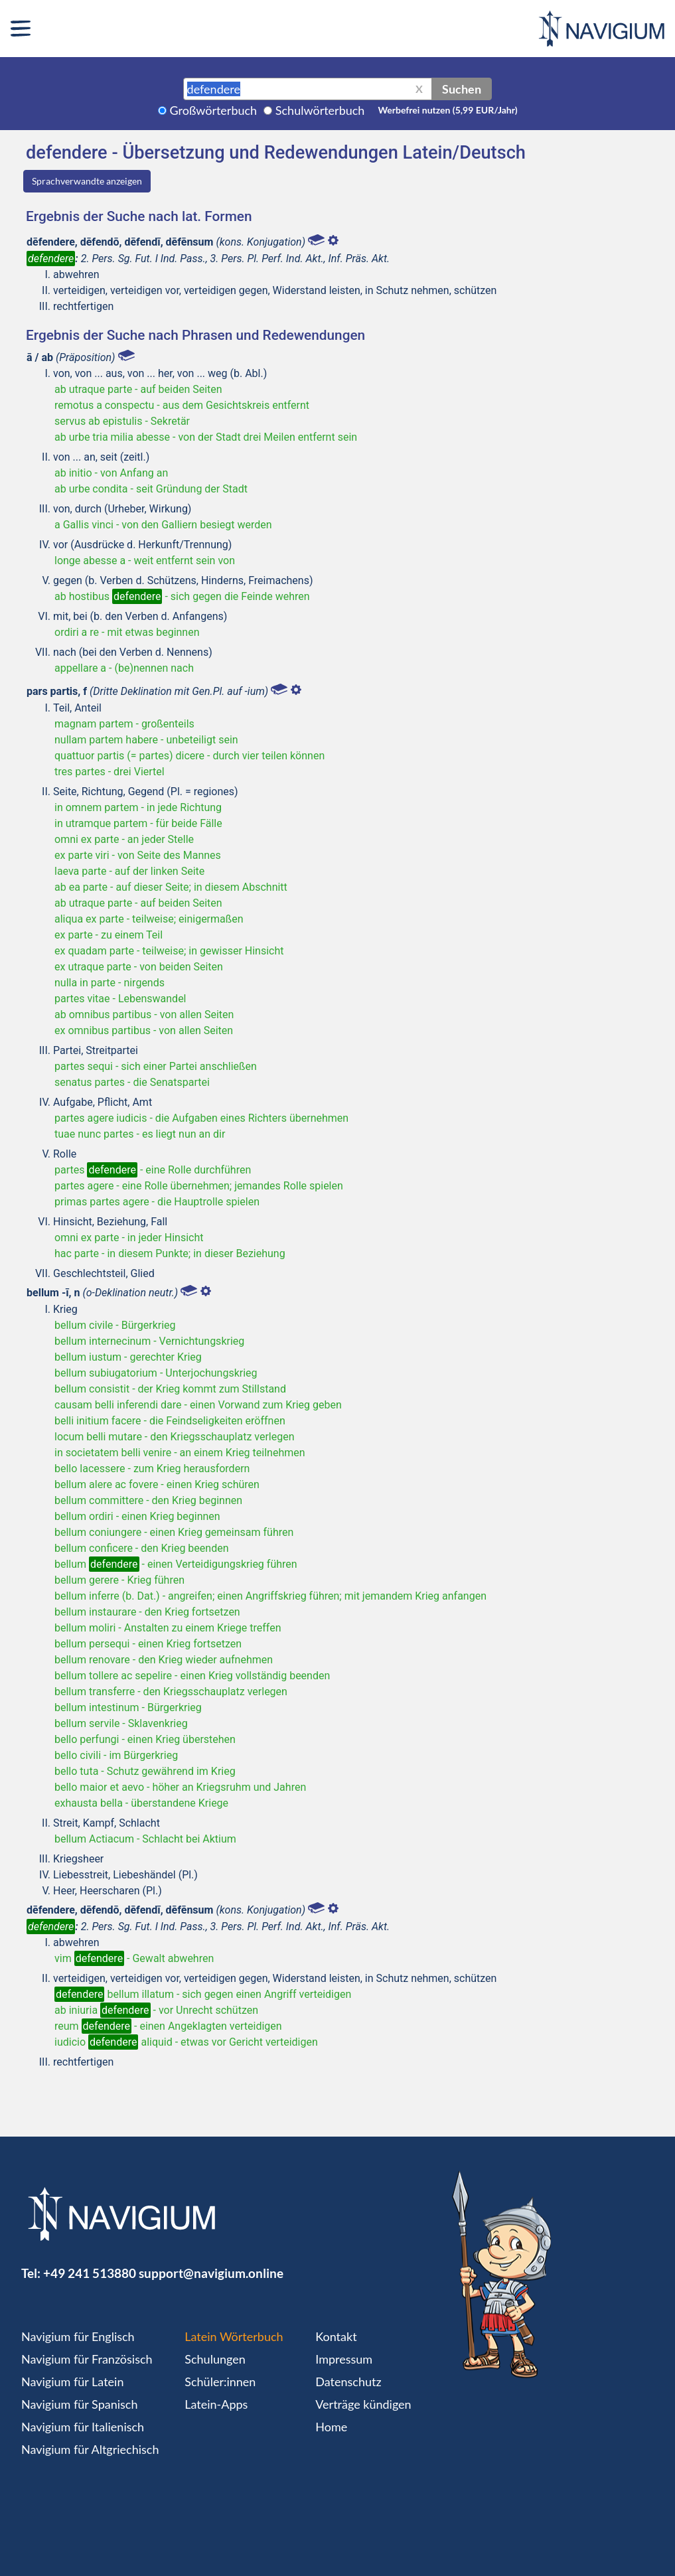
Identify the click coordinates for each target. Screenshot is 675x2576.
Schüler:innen (220, 2381)
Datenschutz (348, 2381)
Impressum (343, 2359)
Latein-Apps (216, 2404)
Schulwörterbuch (320, 110)
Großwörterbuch (214, 110)
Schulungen (215, 2359)
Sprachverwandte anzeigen (87, 181)
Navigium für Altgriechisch (90, 2449)
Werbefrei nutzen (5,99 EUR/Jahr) (447, 109)
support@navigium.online (211, 2273)
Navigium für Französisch (87, 2359)
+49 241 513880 (89, 2273)
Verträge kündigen (363, 2404)
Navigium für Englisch (78, 2336)
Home (331, 2426)
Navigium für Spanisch (79, 2404)
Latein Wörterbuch (234, 2336)
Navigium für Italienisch (82, 2426)
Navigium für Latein (72, 2381)
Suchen (461, 89)
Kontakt (335, 2336)
